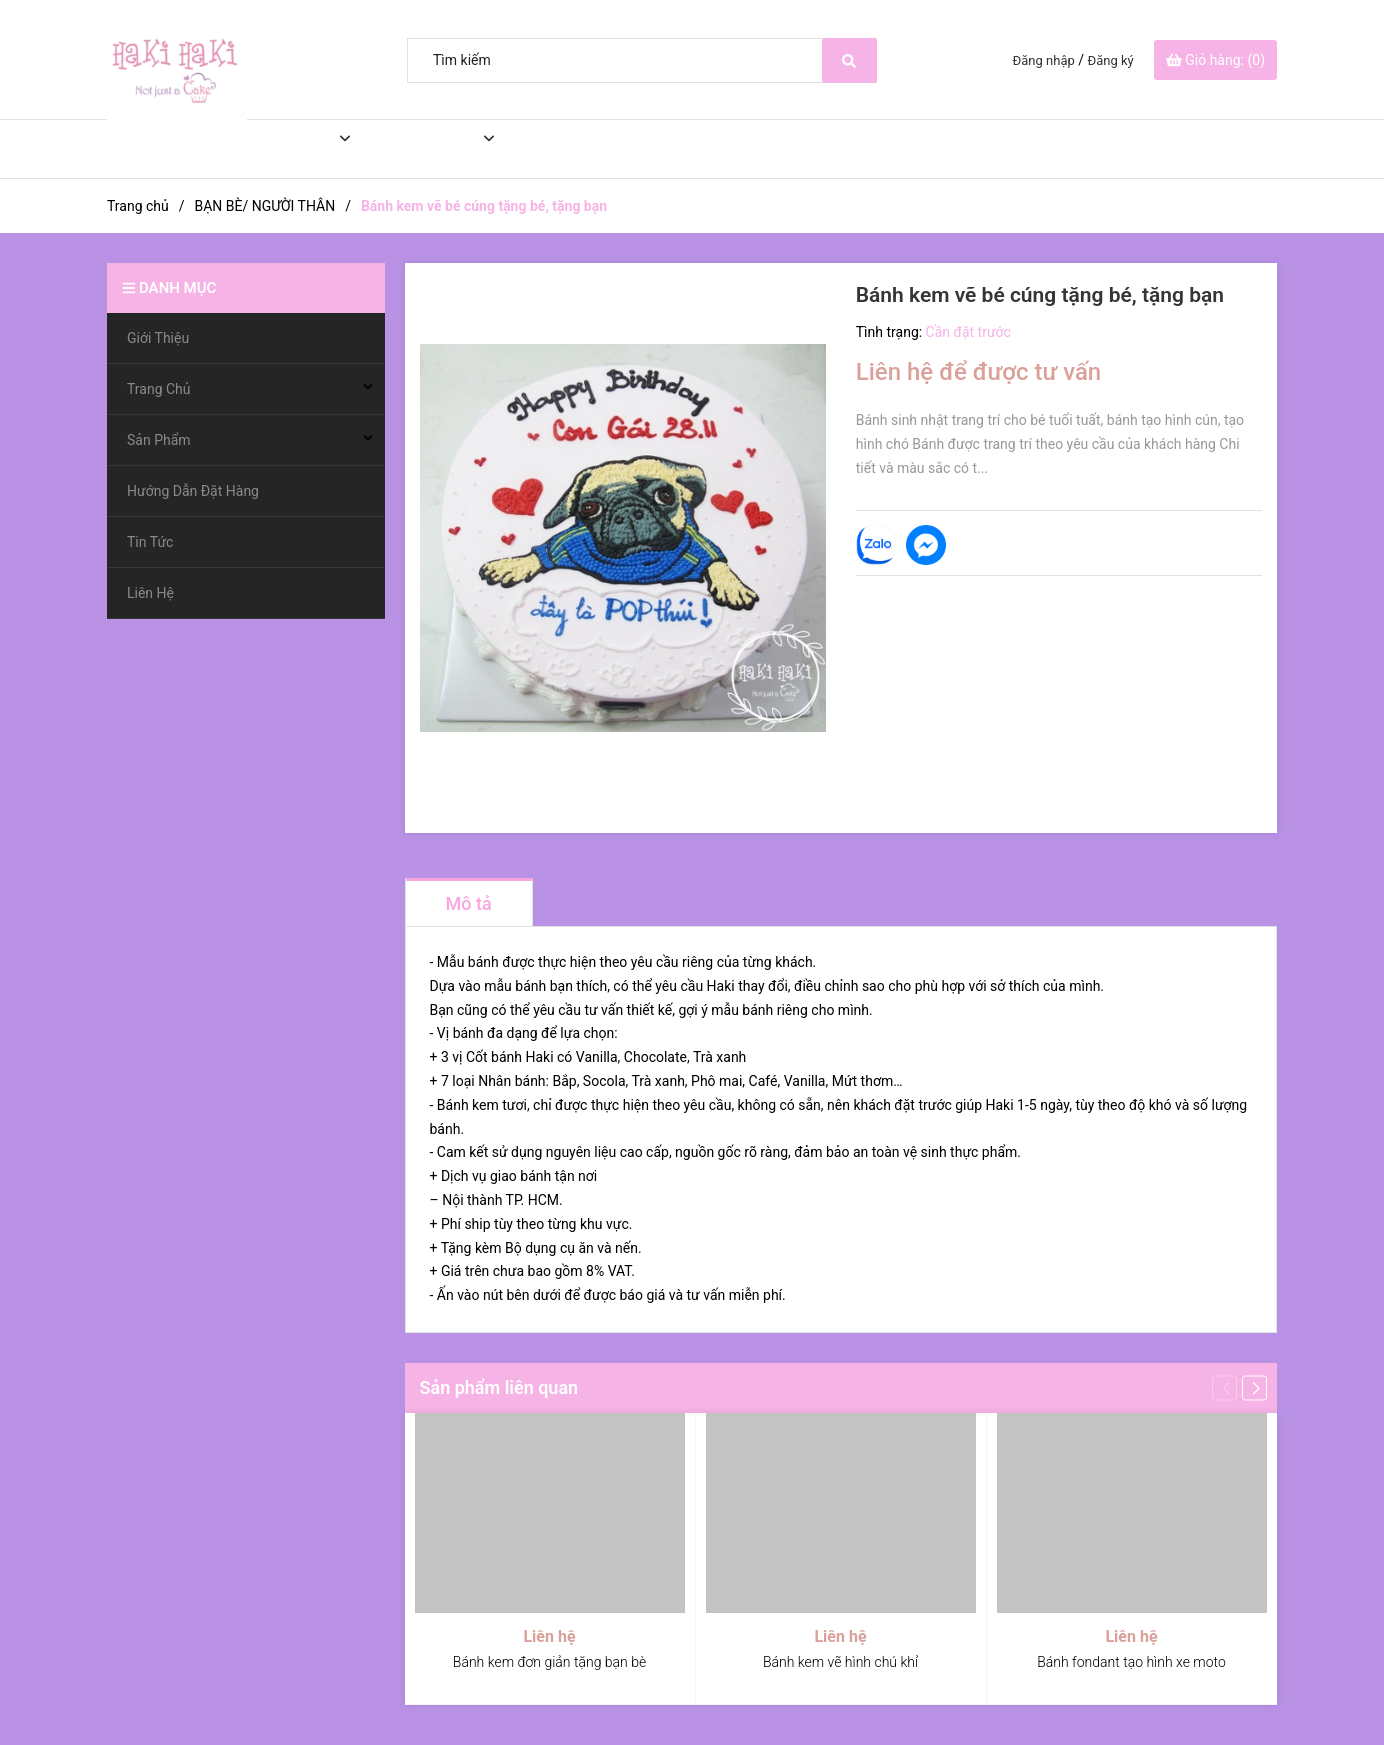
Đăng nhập (1044, 60)
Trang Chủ (277, 149)
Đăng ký (1111, 60)
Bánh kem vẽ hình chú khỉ (840, 1662)
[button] (1254, 1387)
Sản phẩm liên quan (499, 1387)
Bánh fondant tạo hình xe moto (1131, 1662)
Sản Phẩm (418, 149)
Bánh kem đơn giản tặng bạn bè (549, 1662)
